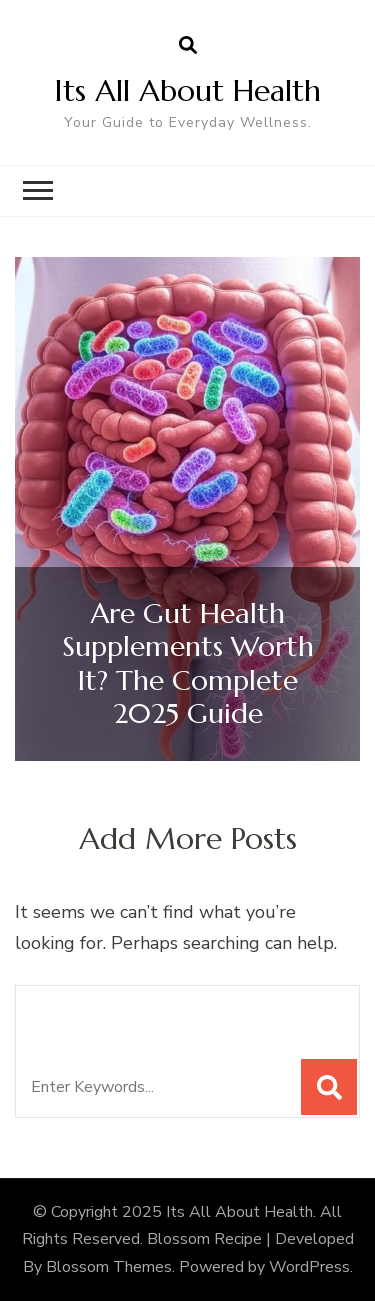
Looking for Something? (176, 1011)
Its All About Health (187, 90)
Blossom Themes (109, 1267)
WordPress (309, 1267)
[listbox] (187, 509)
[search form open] (188, 46)
